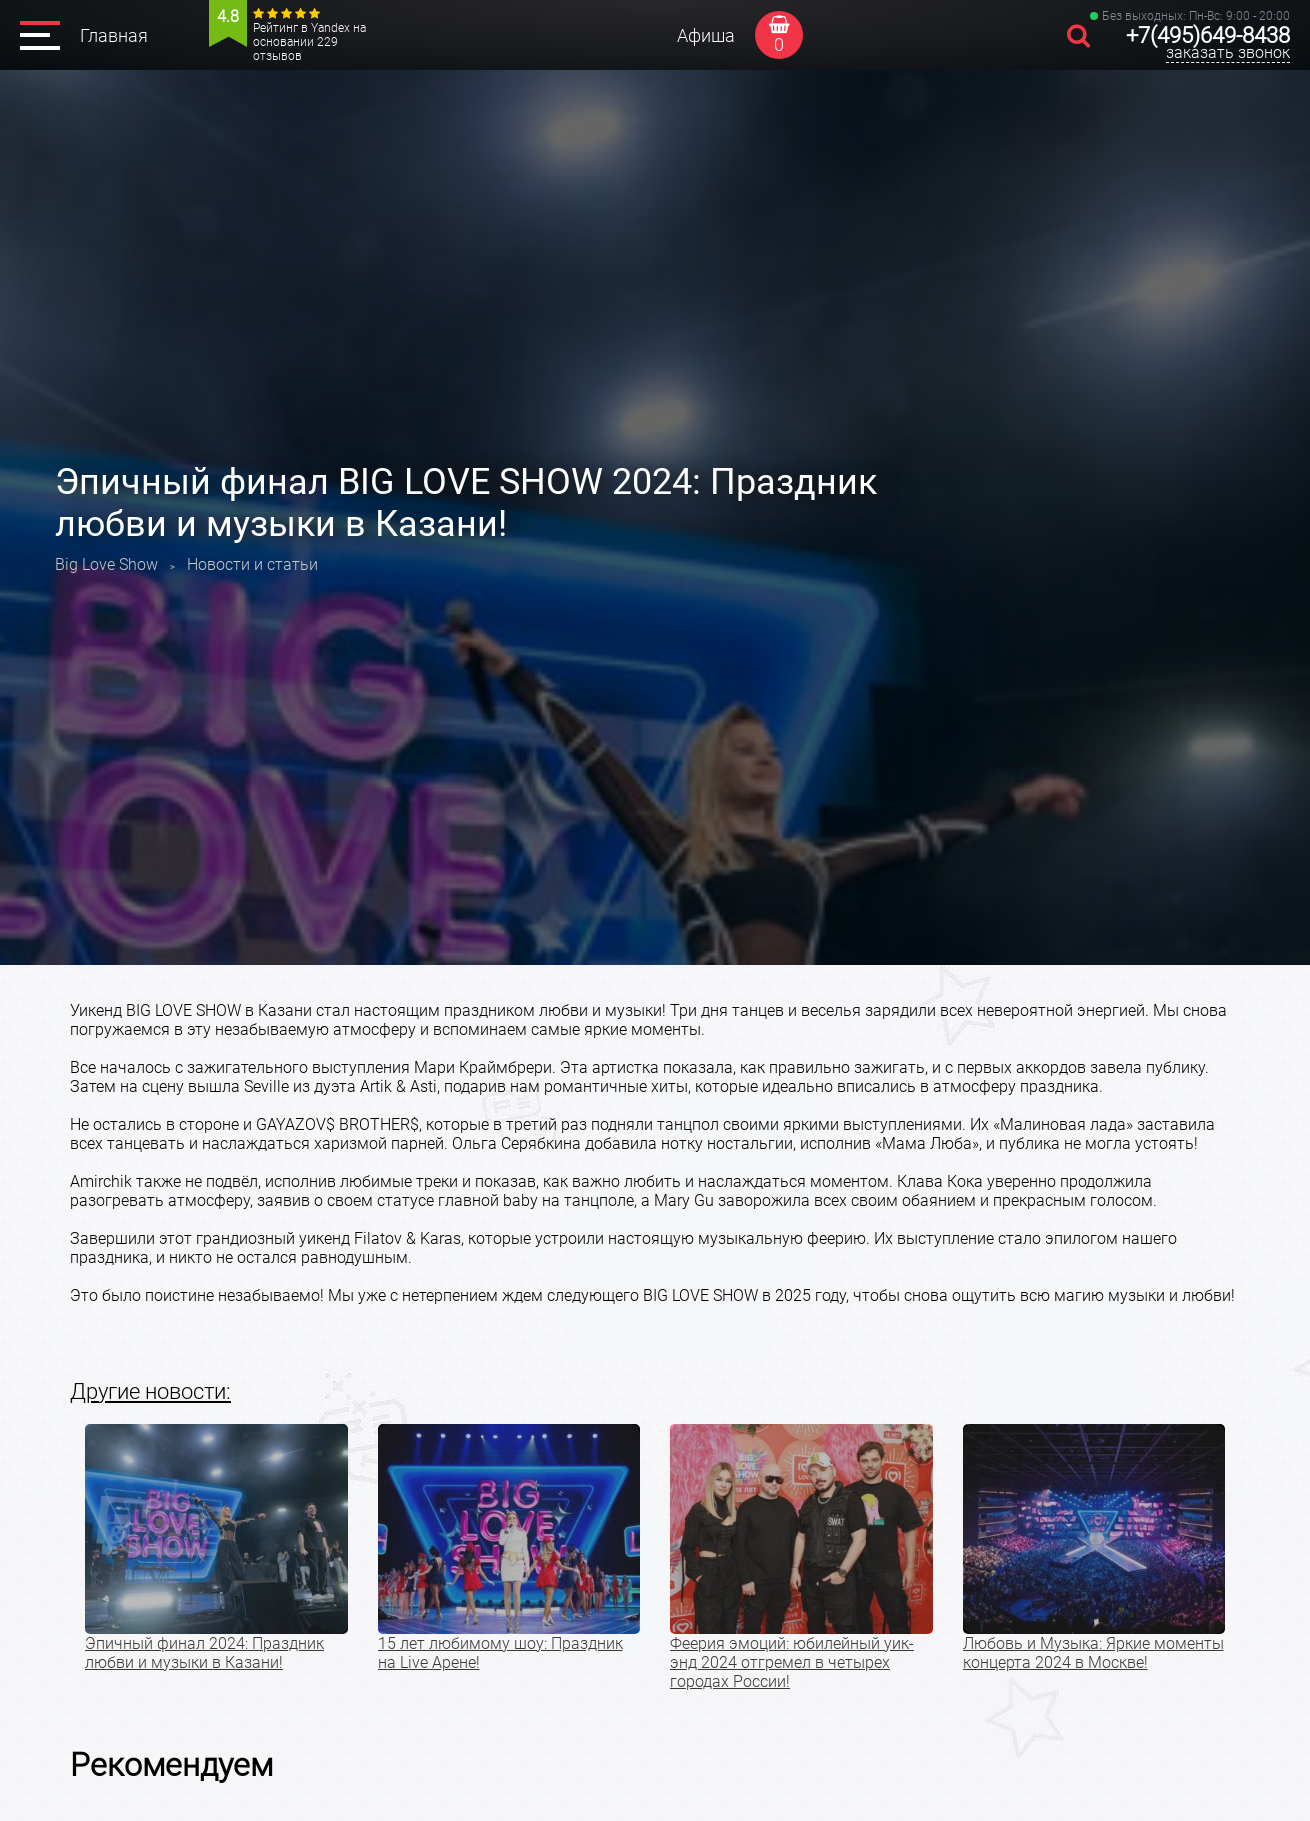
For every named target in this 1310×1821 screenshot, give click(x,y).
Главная (114, 35)
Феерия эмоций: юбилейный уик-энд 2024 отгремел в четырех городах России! (792, 1662)
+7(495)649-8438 (1208, 35)
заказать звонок (1228, 52)
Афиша (706, 35)
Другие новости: (150, 1391)
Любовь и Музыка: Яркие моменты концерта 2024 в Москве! (1093, 1653)
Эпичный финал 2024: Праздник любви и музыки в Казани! (204, 1653)
